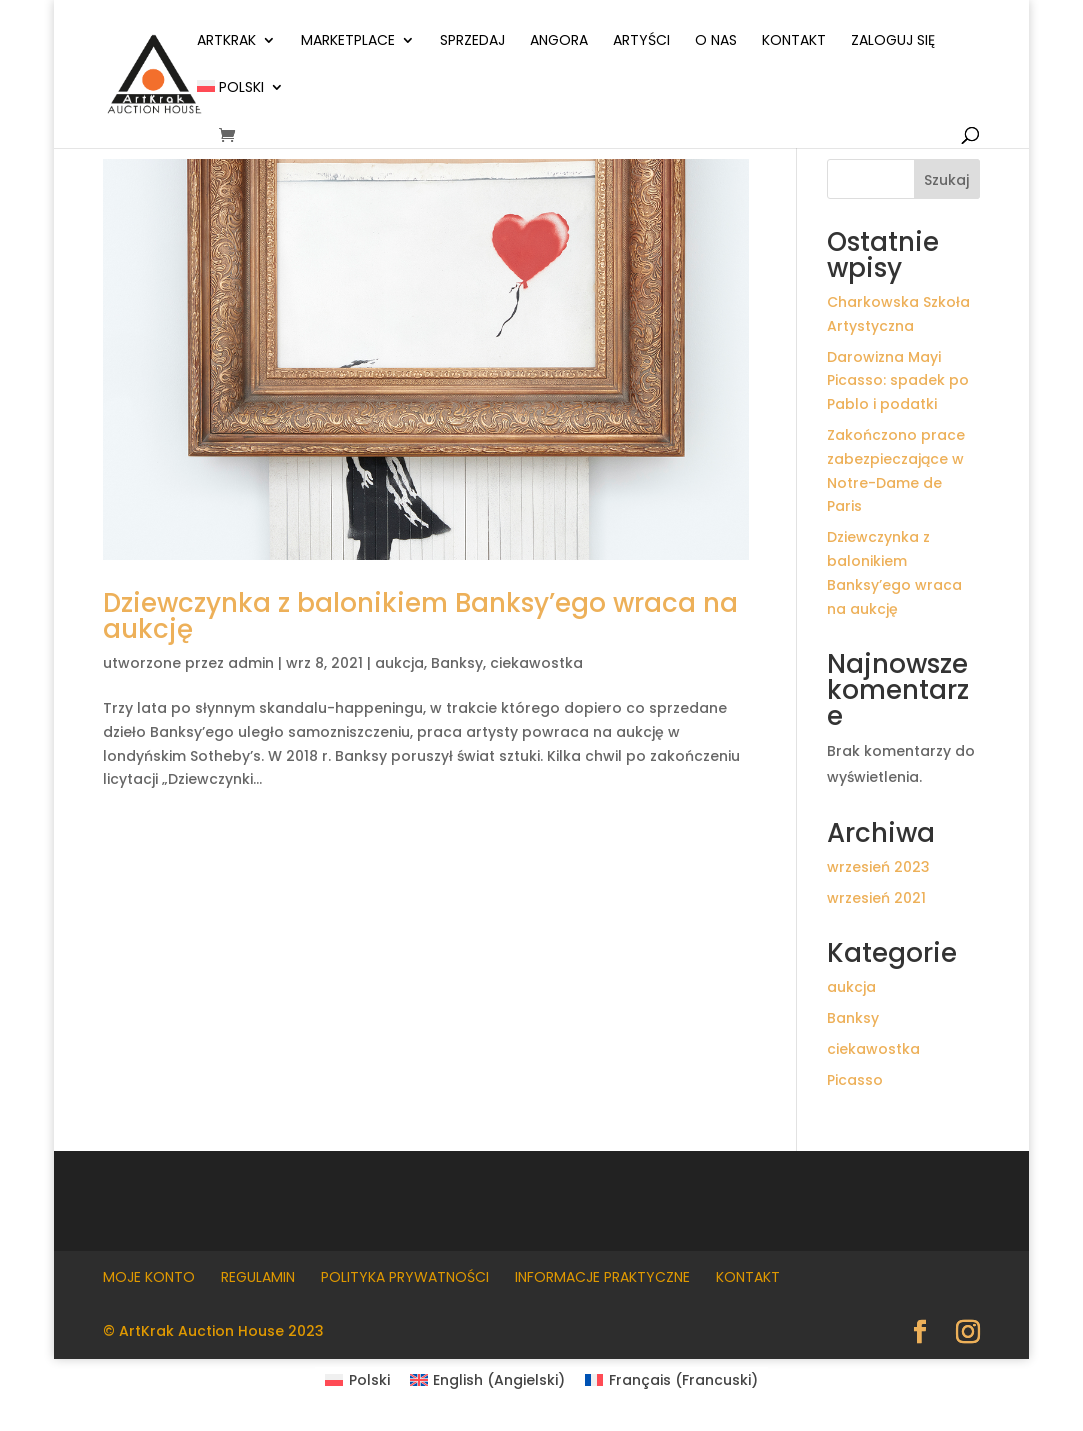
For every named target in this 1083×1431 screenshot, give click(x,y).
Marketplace (348, 41)
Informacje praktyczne (602, 1277)
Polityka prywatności (405, 1277)
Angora (559, 41)
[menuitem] (240, 103)
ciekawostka (536, 663)
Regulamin (258, 1277)
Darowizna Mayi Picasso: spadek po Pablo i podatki (898, 381)
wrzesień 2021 (876, 898)
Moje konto (149, 1277)
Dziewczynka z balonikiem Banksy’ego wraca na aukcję (420, 616)
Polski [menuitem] (369, 1380)
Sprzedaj (472, 41)
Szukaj (946, 180)
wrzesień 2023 (878, 867)
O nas (716, 41)
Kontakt (794, 41)
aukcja (399, 663)
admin (251, 663)
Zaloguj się (893, 41)
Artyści (641, 41)
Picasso (855, 1080)
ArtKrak (226, 41)
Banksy (457, 663)
